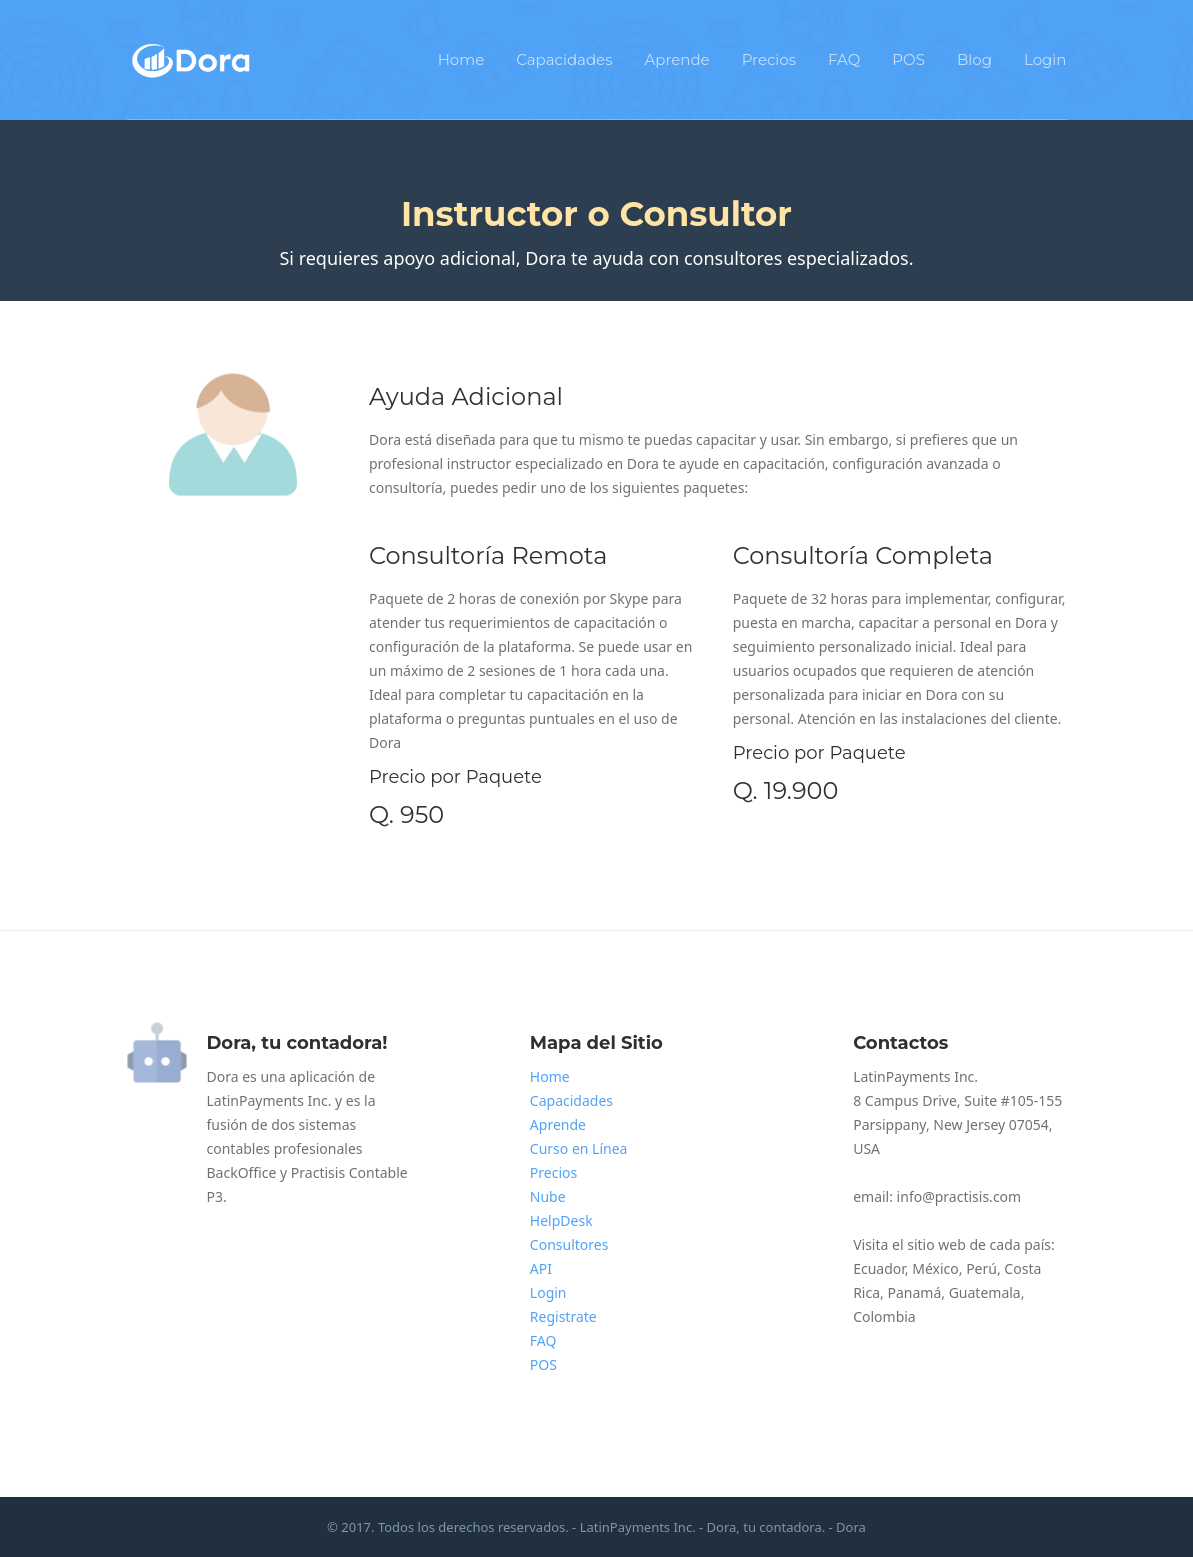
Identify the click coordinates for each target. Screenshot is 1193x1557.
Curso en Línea (579, 1148)
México (935, 1268)
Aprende (677, 59)
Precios (769, 59)
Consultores (569, 1244)
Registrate (563, 1316)
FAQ (844, 59)
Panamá (914, 1292)
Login (1045, 59)
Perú (981, 1268)
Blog (974, 59)
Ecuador (879, 1268)
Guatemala (985, 1292)
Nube (548, 1196)
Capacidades (564, 59)
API (541, 1268)
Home (461, 59)
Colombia (884, 1316)
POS (908, 59)
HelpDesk (561, 1220)
